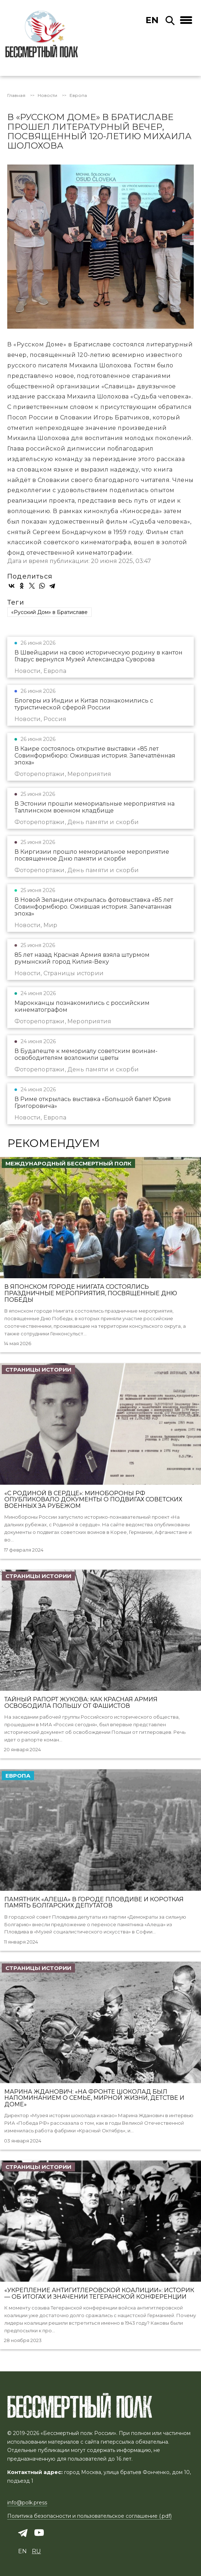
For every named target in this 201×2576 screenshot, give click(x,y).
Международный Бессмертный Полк (68, 1163)
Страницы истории (38, 1369)
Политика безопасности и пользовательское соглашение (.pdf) (89, 2516)
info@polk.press (27, 2502)
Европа (78, 95)
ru (36, 2551)
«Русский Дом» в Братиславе (49, 612)
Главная (16, 95)
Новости (47, 95)
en (152, 20)
